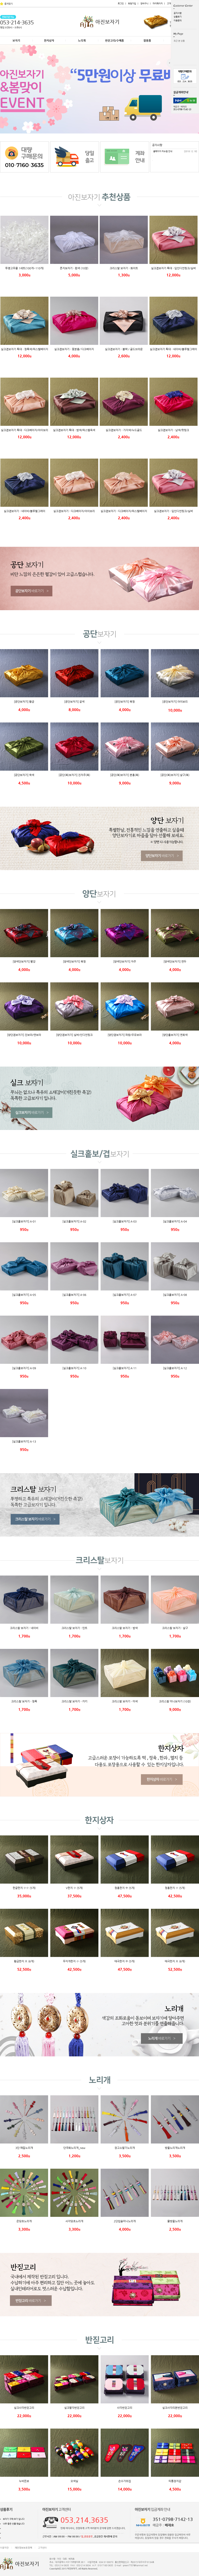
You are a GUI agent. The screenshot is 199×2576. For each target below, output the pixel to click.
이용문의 (178, 20)
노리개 (82, 40)
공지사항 (178, 13)
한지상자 (49, 40)
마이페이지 (158, 3)
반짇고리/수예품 (114, 40)
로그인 (121, 3)
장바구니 (144, 3)
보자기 (16, 40)
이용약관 (4, 2547)
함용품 (147, 40)
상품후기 (178, 16)
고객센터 (42, 2547)
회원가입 (132, 3)
